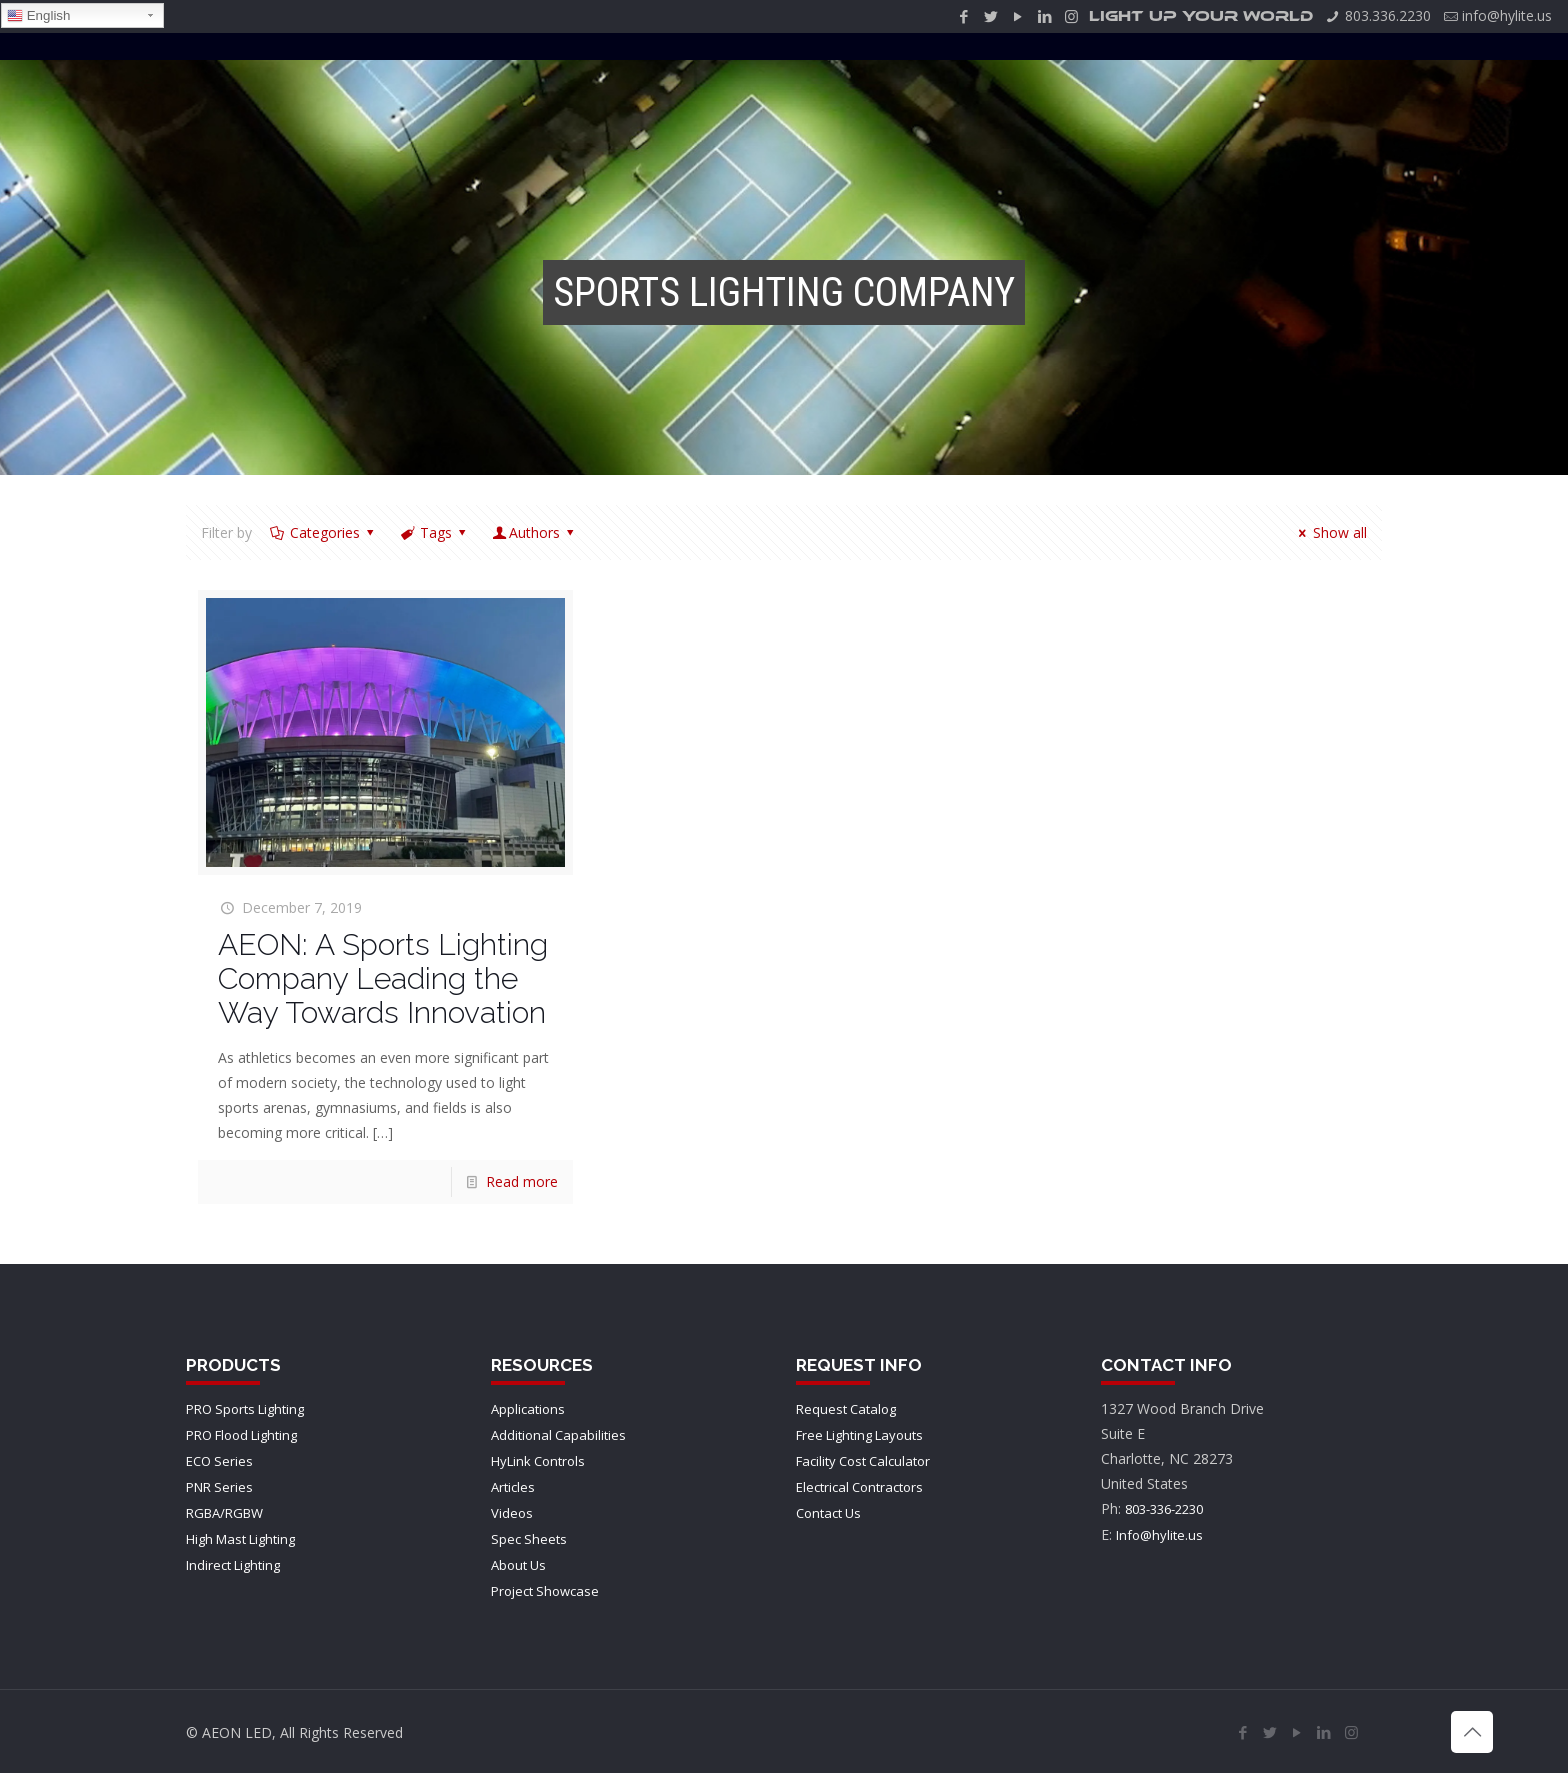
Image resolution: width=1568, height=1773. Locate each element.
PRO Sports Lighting (245, 1409)
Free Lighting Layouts (859, 1435)
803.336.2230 (1388, 15)
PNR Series (219, 1487)
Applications (528, 1409)
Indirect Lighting (233, 1565)
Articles (513, 1487)
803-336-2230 (1164, 1509)
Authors (535, 532)
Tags (434, 532)
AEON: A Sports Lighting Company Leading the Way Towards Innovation (383, 978)
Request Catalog (846, 1409)
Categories (323, 532)
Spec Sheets (529, 1539)
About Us (518, 1565)
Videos (512, 1513)
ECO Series (219, 1461)
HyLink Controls (538, 1461)
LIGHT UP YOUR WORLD (1201, 16)
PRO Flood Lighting (241, 1435)
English (38, 16)
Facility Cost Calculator (863, 1461)
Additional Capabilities (558, 1435)
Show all (1330, 532)
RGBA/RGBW (224, 1513)
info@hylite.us (1507, 15)
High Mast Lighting (240, 1539)
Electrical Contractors (859, 1487)
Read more (522, 1181)
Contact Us (828, 1513)
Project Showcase (545, 1591)
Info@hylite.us (1159, 1535)
